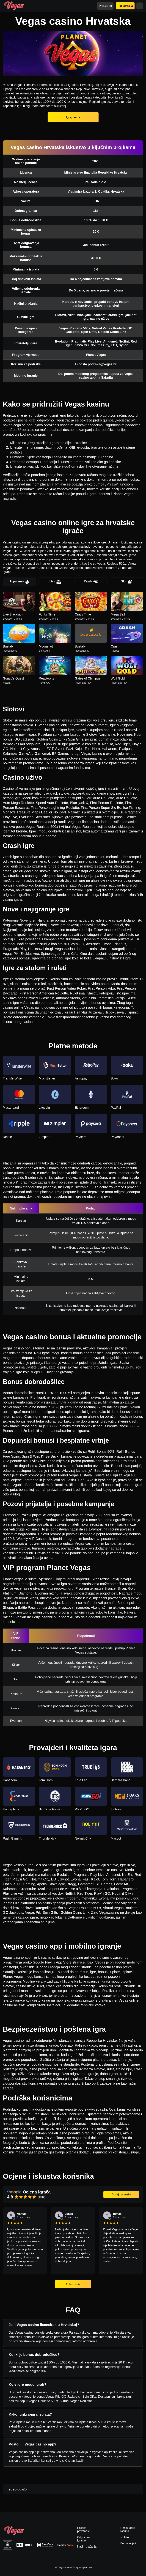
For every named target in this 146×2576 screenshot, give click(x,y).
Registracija (125, 5)
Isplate (124, 2537)
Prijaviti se (105, 5)
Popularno (19, 582)
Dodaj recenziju (121, 2194)
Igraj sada (73, 117)
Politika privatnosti (83, 2529)
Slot (126, 582)
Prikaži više (72, 2284)
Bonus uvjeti (128, 2543)
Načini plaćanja (87, 2546)
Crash (91, 582)
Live (55, 582)
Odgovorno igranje (84, 2539)
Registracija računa (127, 2529)
